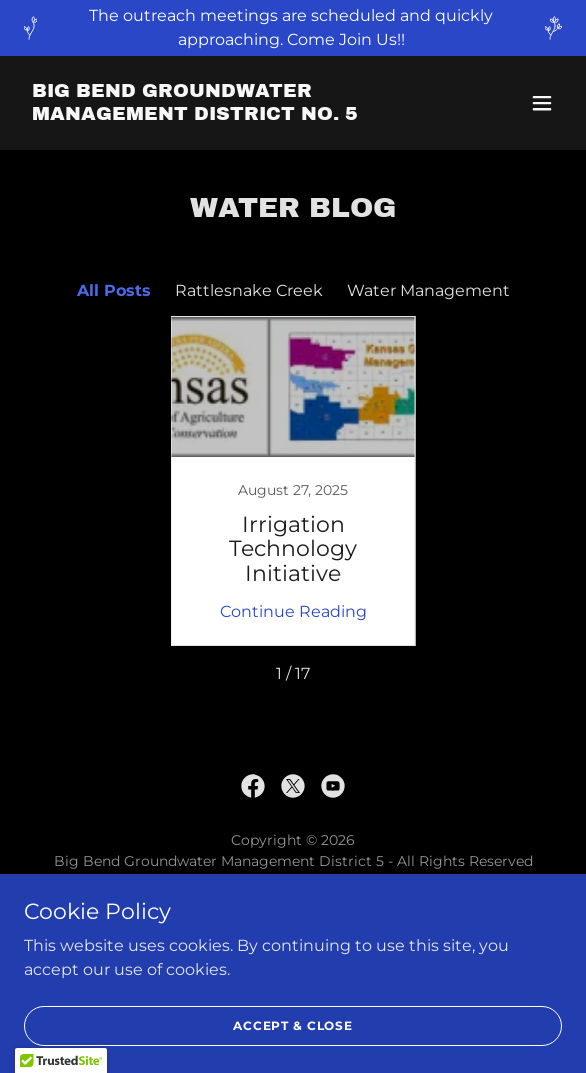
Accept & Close (293, 1025)
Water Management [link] (428, 290)
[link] (212, 114)
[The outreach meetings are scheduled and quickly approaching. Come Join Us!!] (293, 28)
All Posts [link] (114, 290)
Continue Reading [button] (293, 611)
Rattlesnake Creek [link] (249, 290)
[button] (542, 103)
